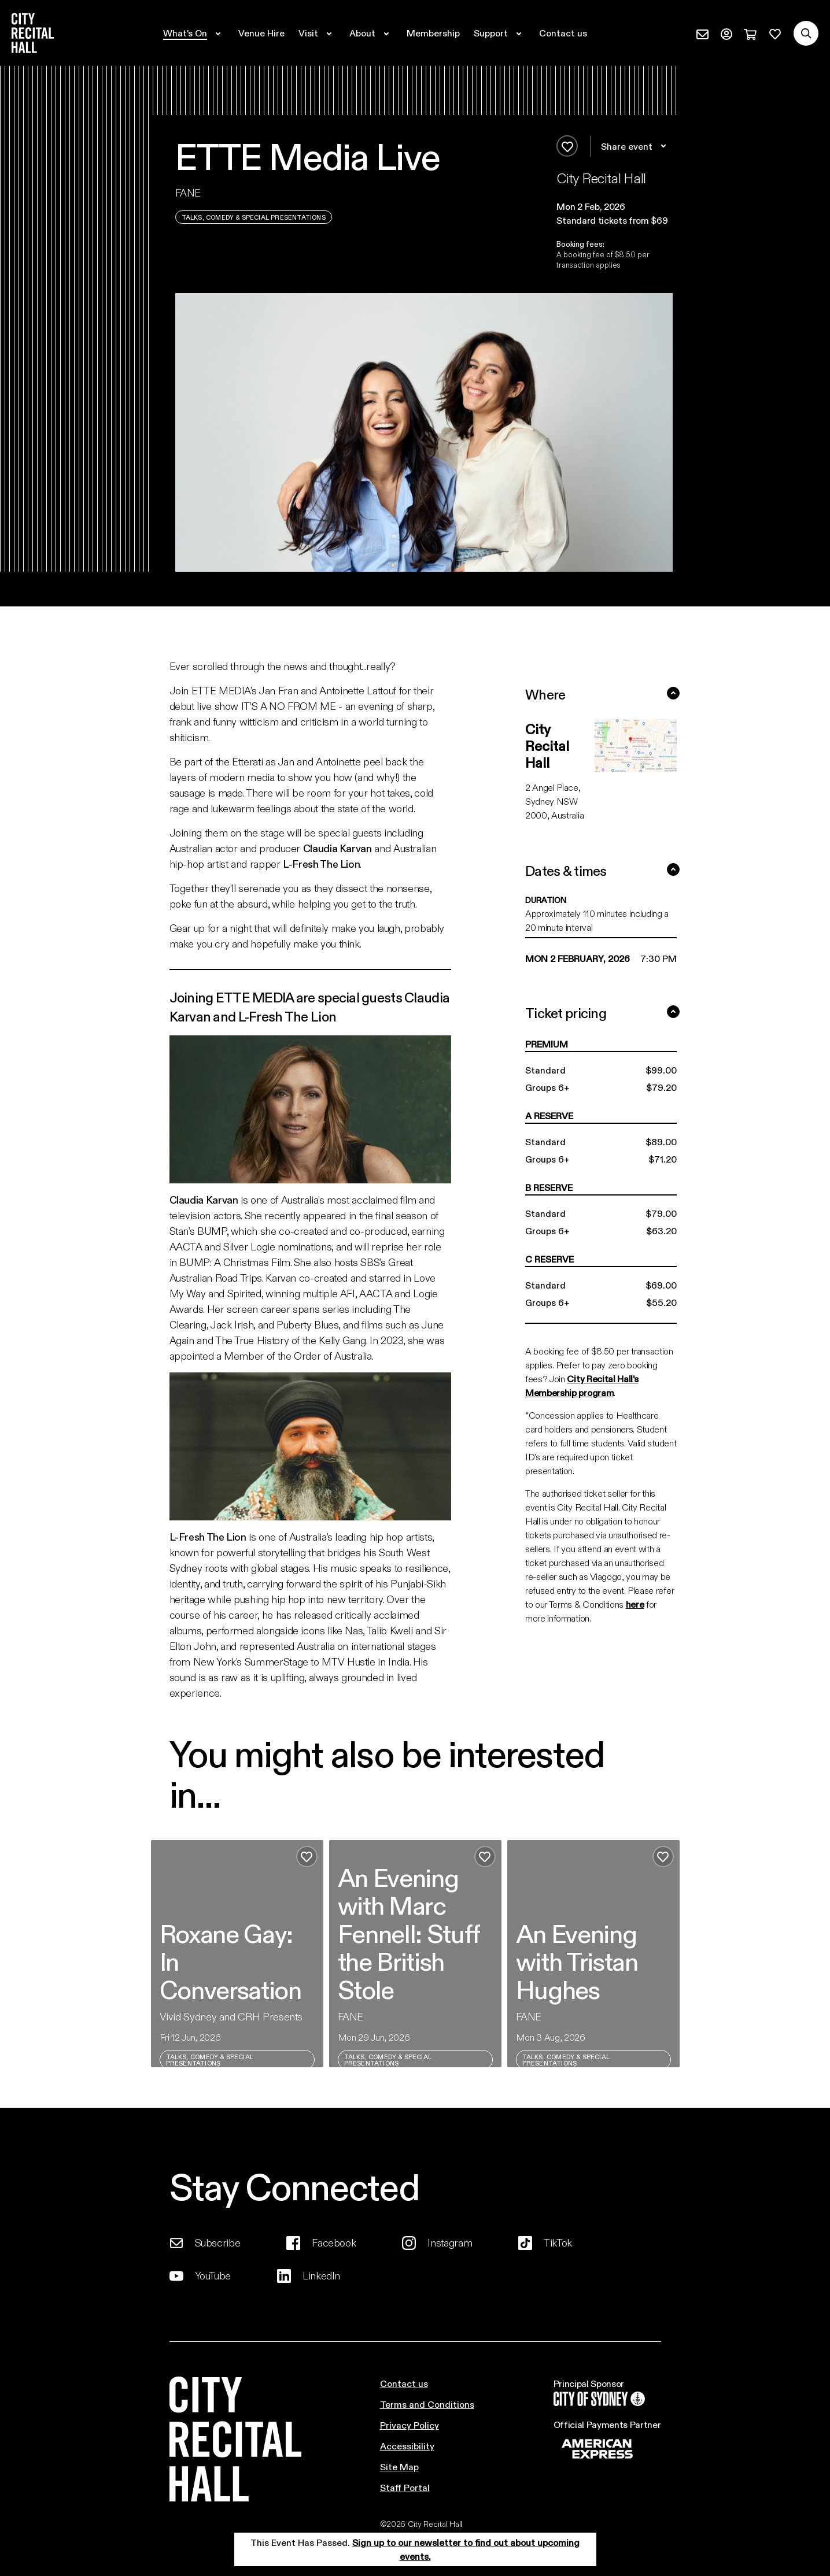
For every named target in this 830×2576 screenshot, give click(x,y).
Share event (635, 146)
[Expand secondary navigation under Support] (499, 33)
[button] (614, 206)
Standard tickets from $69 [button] (611, 219)
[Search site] (806, 33)
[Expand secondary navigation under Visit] (316, 33)
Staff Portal (405, 2487)
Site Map (399, 2466)
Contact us (404, 2383)
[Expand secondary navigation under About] (371, 33)
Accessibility (407, 2445)
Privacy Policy (409, 2424)
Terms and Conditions (427, 2404)
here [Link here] (635, 1603)
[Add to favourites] (567, 146)
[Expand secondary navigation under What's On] (193, 33)
